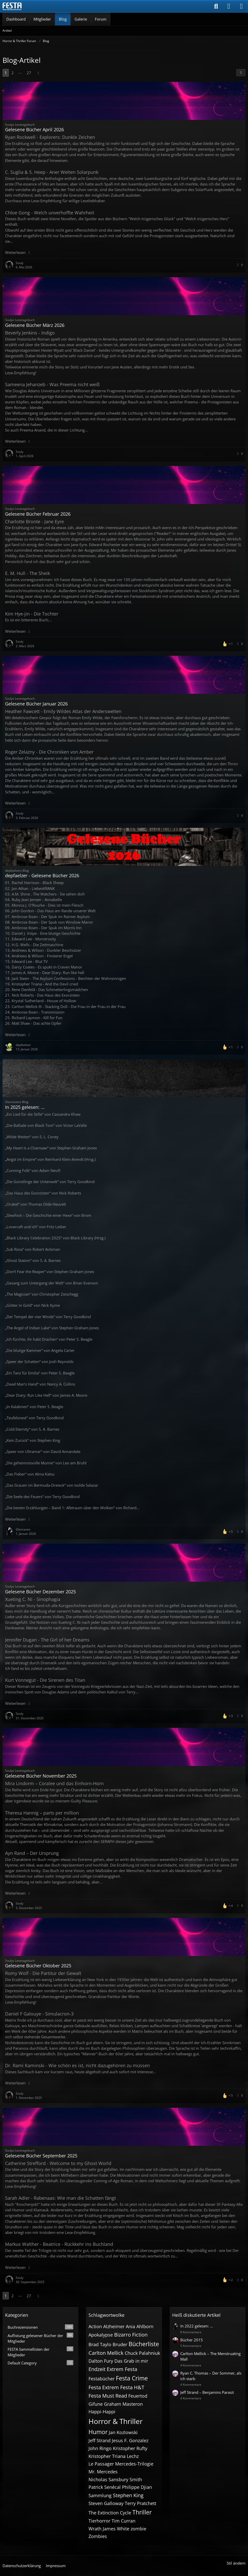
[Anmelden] (229, 6)
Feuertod (137, 2396)
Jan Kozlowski (123, 2432)
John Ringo (100, 2448)
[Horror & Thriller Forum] (12, 6)
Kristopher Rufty (130, 2448)
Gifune (95, 2404)
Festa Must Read (107, 2395)
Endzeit (96, 2369)
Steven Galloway (105, 2503)
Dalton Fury (100, 2361)
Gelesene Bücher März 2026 (34, 325)
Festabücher (101, 2379)
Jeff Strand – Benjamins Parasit (207, 2392)
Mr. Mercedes (103, 2472)
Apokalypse (100, 2335)
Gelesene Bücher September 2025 (41, 2156)
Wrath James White (108, 2529)
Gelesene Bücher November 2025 (41, 1776)
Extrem (115, 2369)
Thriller (142, 2512)
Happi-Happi (101, 2412)
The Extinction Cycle (109, 2513)
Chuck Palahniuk (142, 2353)
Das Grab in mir (131, 2361)
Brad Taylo (99, 2344)
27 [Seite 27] (29, 72)
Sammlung (100, 2495)
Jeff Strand (99, 2440)
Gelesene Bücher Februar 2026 (37, 514)
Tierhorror (99, 2521)
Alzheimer (114, 2326)
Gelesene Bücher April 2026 (34, 129)
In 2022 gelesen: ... (196, 2325)
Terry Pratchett (140, 2503)
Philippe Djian (137, 2487)
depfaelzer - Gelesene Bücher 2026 (42, 875)
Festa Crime (132, 2378)
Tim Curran (123, 2521)
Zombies (97, 2536)
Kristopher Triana (107, 2456)
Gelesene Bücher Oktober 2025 (38, 1966)
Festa (131, 2369)
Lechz (133, 2456)
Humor (98, 2432)
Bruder (120, 2344)
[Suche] (216, 6)
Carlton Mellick (105, 2352)
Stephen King (128, 2495)
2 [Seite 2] (12, 72)
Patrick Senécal (104, 2487)
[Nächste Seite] (38, 73)
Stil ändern (236, 2563)
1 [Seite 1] (6, 72)
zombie (138, 2529)
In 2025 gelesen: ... (25, 1107)
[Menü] (241, 6)
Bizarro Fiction (131, 2334)
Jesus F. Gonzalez (130, 2440)
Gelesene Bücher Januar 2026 (36, 704)
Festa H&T (132, 2387)
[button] (240, 72)
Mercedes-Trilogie (134, 2464)
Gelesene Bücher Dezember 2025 (40, 1592)
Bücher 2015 (191, 2339)
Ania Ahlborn (139, 2326)
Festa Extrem (103, 2387)
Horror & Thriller (115, 2421)
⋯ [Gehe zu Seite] (20, 72)
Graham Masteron (123, 2404)
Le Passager (101, 2464)
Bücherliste (144, 2344)
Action (95, 2326)
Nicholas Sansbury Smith (115, 2479)
